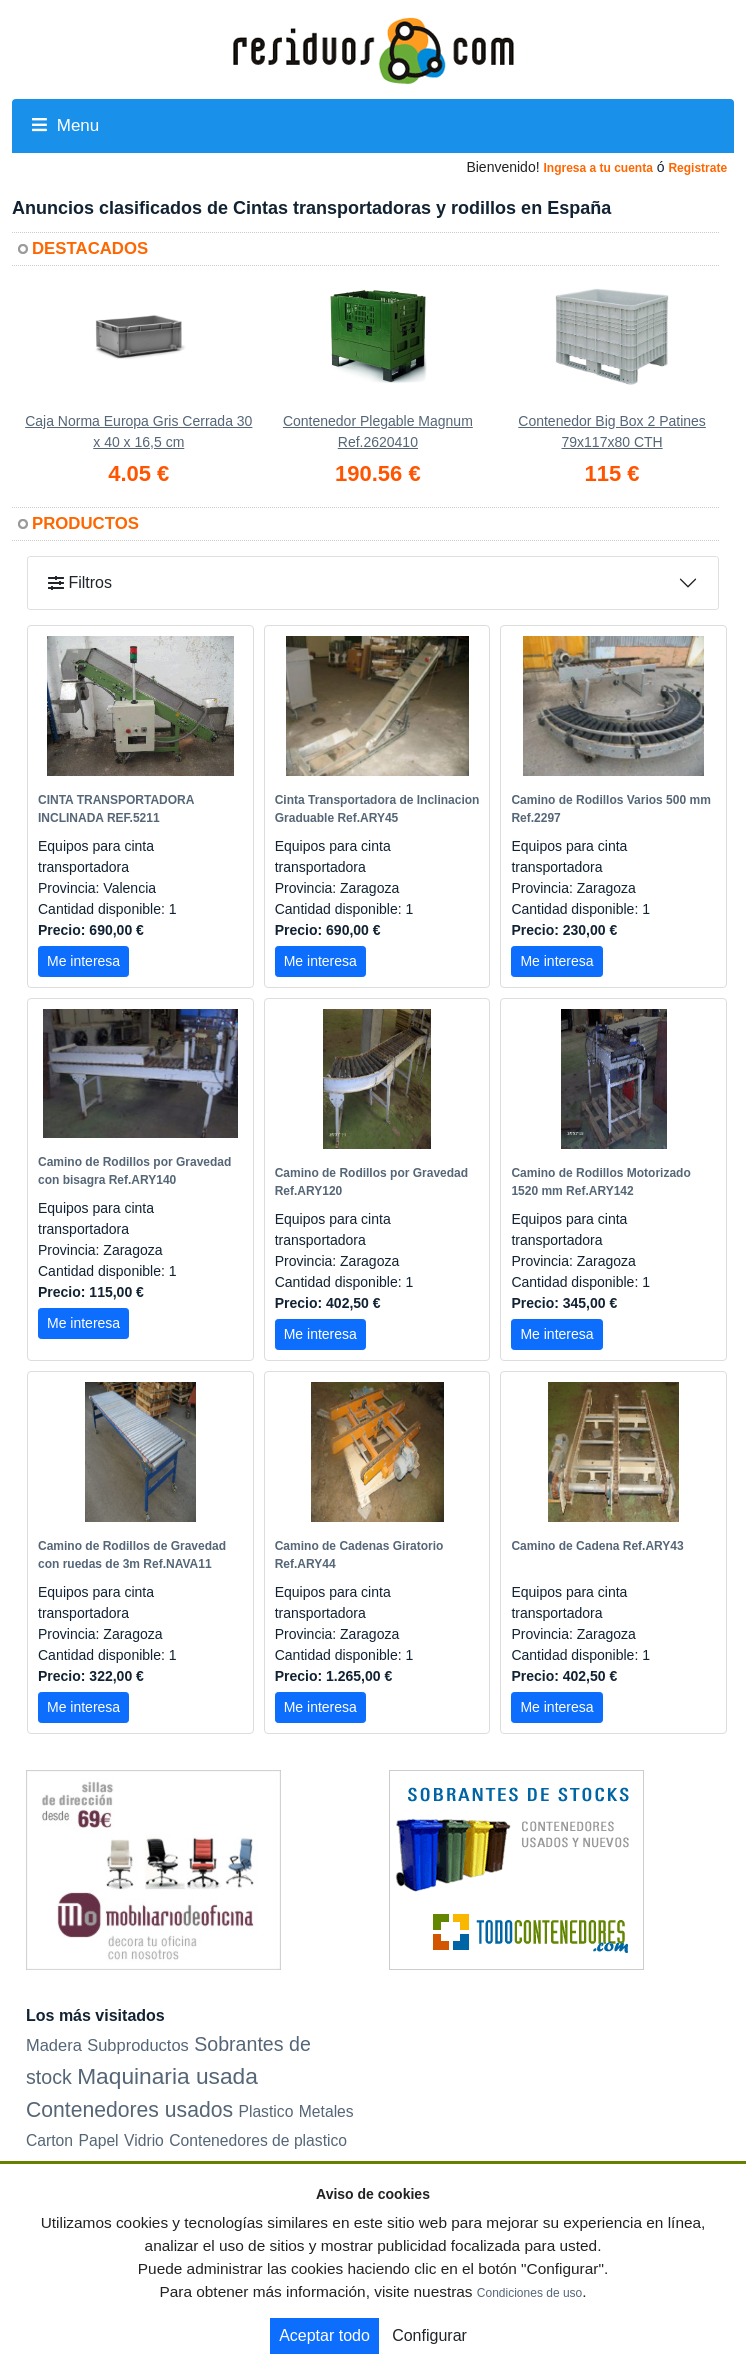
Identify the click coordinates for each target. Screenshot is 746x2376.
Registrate (697, 168)
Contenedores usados (129, 2109)
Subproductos (138, 2045)
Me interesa (83, 961)
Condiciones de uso (529, 2293)
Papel (99, 2140)
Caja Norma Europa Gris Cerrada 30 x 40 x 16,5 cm (138, 431)
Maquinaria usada (167, 2076)
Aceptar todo (324, 2335)
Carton (49, 2140)
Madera (54, 2045)
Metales (326, 2111)
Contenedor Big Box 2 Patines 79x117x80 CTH (612, 431)
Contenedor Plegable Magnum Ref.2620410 (378, 431)
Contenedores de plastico (258, 2140)
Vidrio (144, 2140)
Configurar (429, 2335)
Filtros (80, 582)
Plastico (265, 2111)
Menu (65, 125)
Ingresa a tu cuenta (597, 168)
